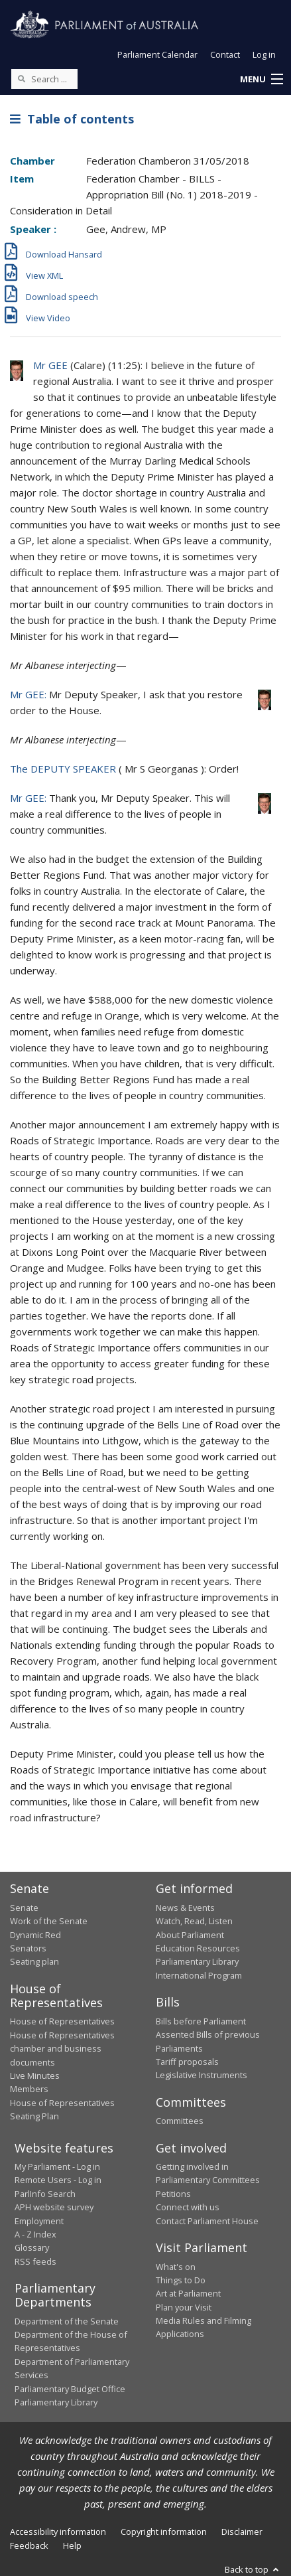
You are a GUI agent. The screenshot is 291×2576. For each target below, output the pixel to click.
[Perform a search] (21, 78)
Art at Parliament (188, 2293)
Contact (225, 54)
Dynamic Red (35, 1935)
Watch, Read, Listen (194, 1921)
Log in (264, 54)
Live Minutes (35, 2076)
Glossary (32, 2247)
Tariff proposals (187, 2062)
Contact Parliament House (207, 2221)
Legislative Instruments (201, 2075)
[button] (261, 79)
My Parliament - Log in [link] (57, 2166)
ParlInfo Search (45, 2194)
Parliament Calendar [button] (157, 54)
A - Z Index (35, 2234)
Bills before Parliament (201, 2021)
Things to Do (180, 2280)
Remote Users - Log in (58, 2180)
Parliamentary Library (197, 1961)
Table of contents (72, 119)
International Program (199, 1975)
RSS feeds (35, 2261)
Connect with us (187, 2207)
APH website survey (54, 2207)
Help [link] (72, 2545)
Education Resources (198, 1948)
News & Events (185, 1908)
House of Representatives (62, 2021)
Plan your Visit (183, 2307)
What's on (176, 2267)
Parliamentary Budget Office (70, 2389)
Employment (39, 2221)
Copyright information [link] (164, 2532)
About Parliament (190, 1935)
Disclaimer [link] (241, 2532)
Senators (28, 1948)
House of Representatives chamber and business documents (62, 2048)
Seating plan (34, 1961)
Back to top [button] (253, 2569)
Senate (24, 1908)
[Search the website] (44, 79)
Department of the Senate (67, 2321)
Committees (180, 2121)
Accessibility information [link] (58, 2532)
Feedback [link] (29, 2545)
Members (29, 2089)
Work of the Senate (48, 1921)
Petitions (173, 2194)
